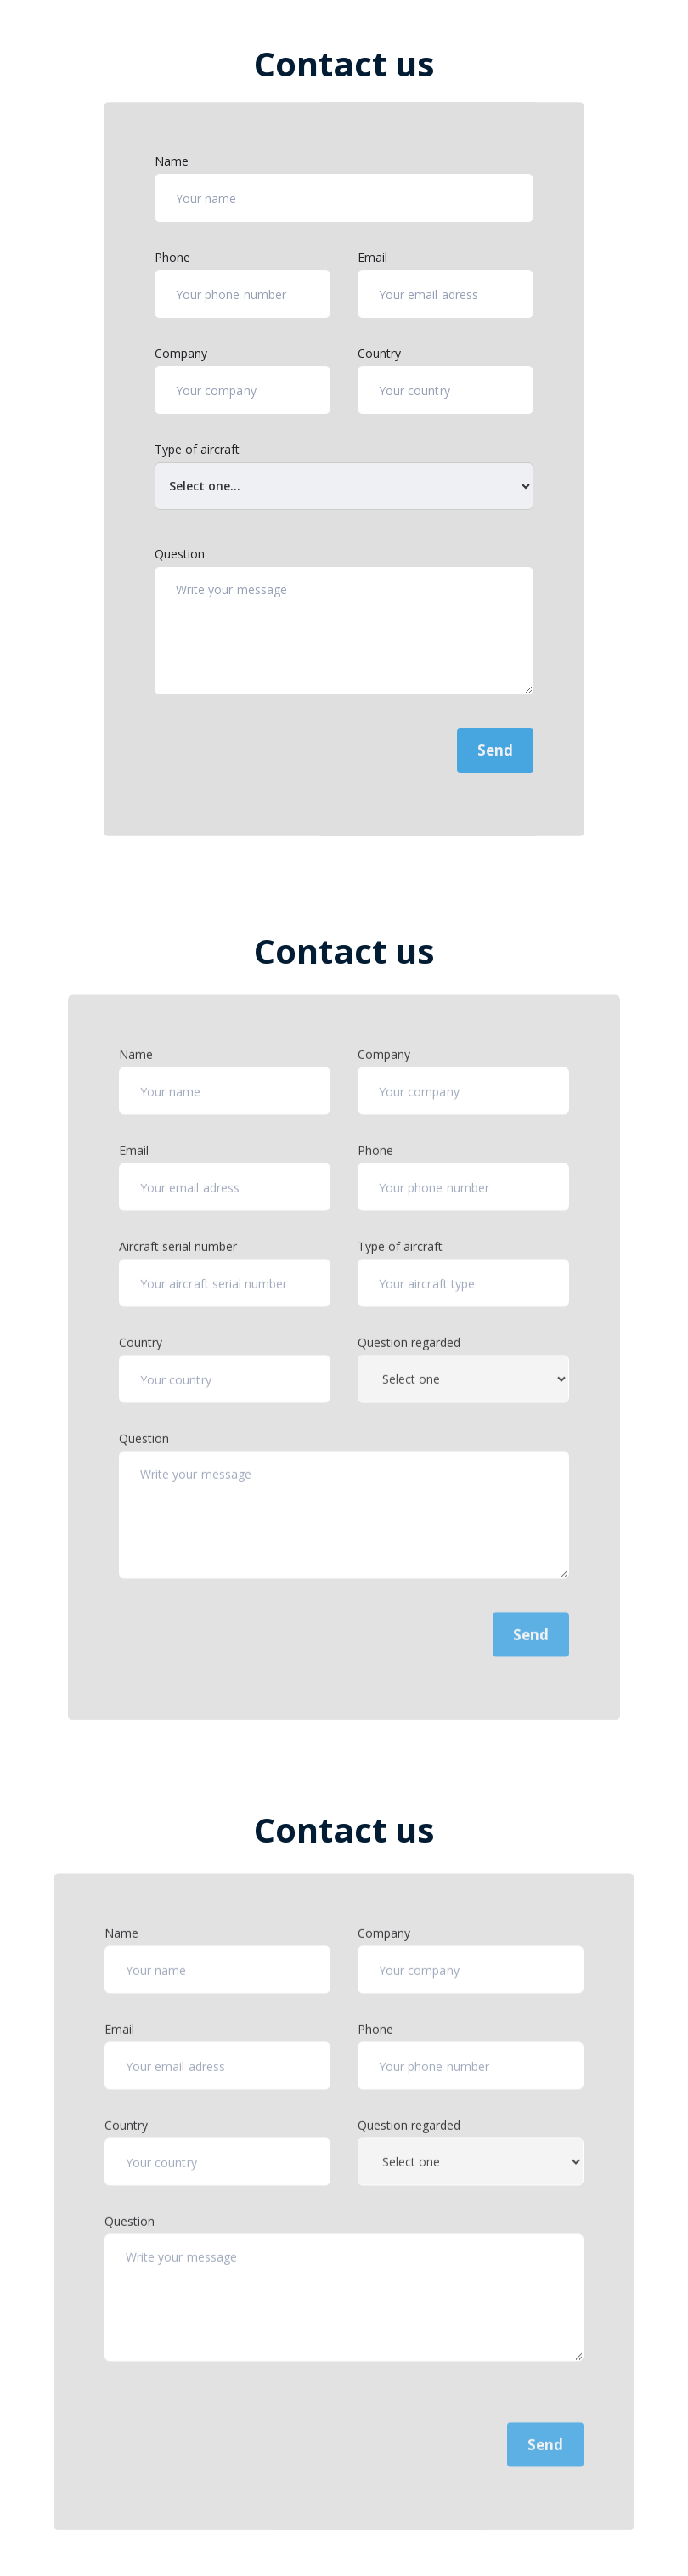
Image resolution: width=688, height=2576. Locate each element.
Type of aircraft (197, 449)
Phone (172, 257)
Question (180, 554)
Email (372, 257)
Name (172, 161)
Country (379, 353)
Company (181, 353)
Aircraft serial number (178, 1273)
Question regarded (409, 1370)
